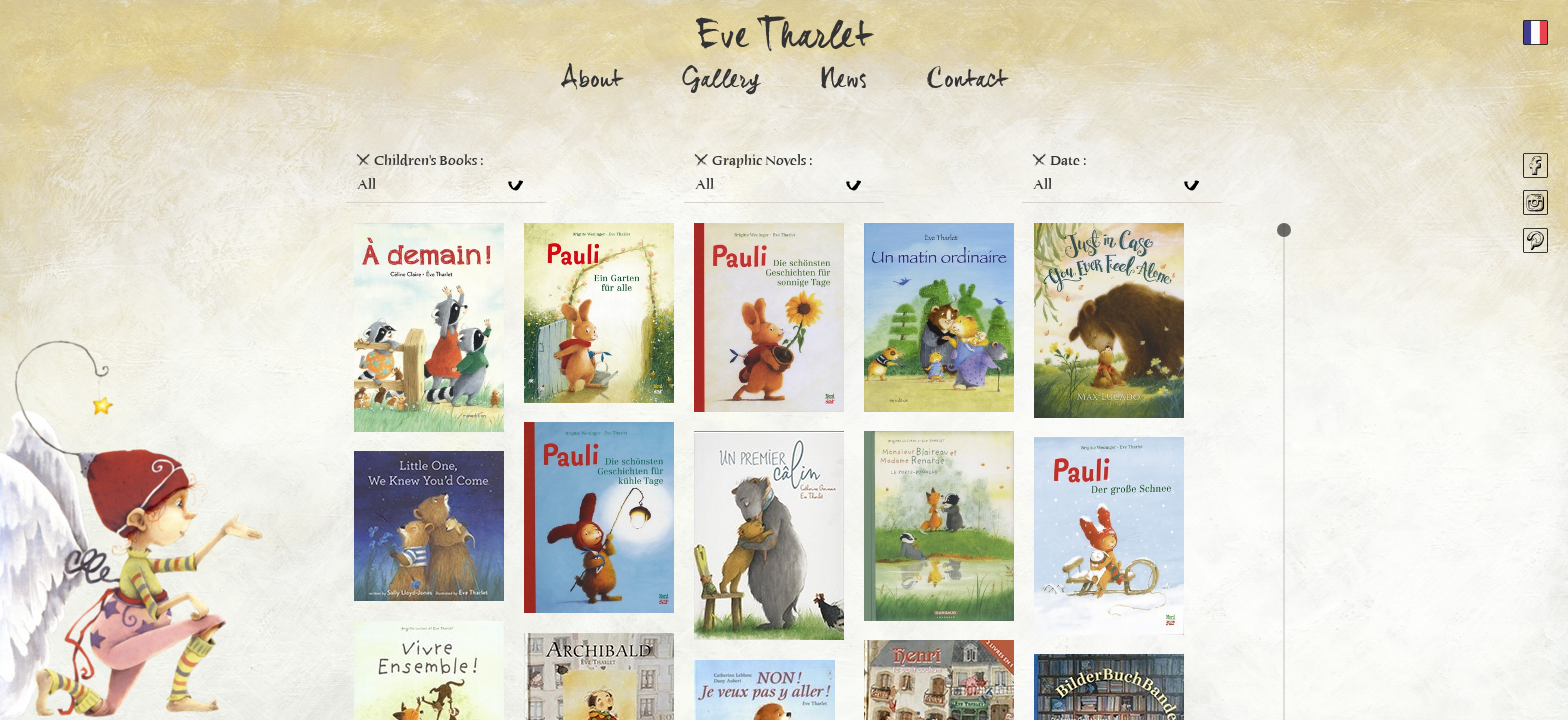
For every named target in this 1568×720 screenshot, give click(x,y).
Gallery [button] (721, 82)
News (843, 82)
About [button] (592, 82)
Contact (967, 82)
